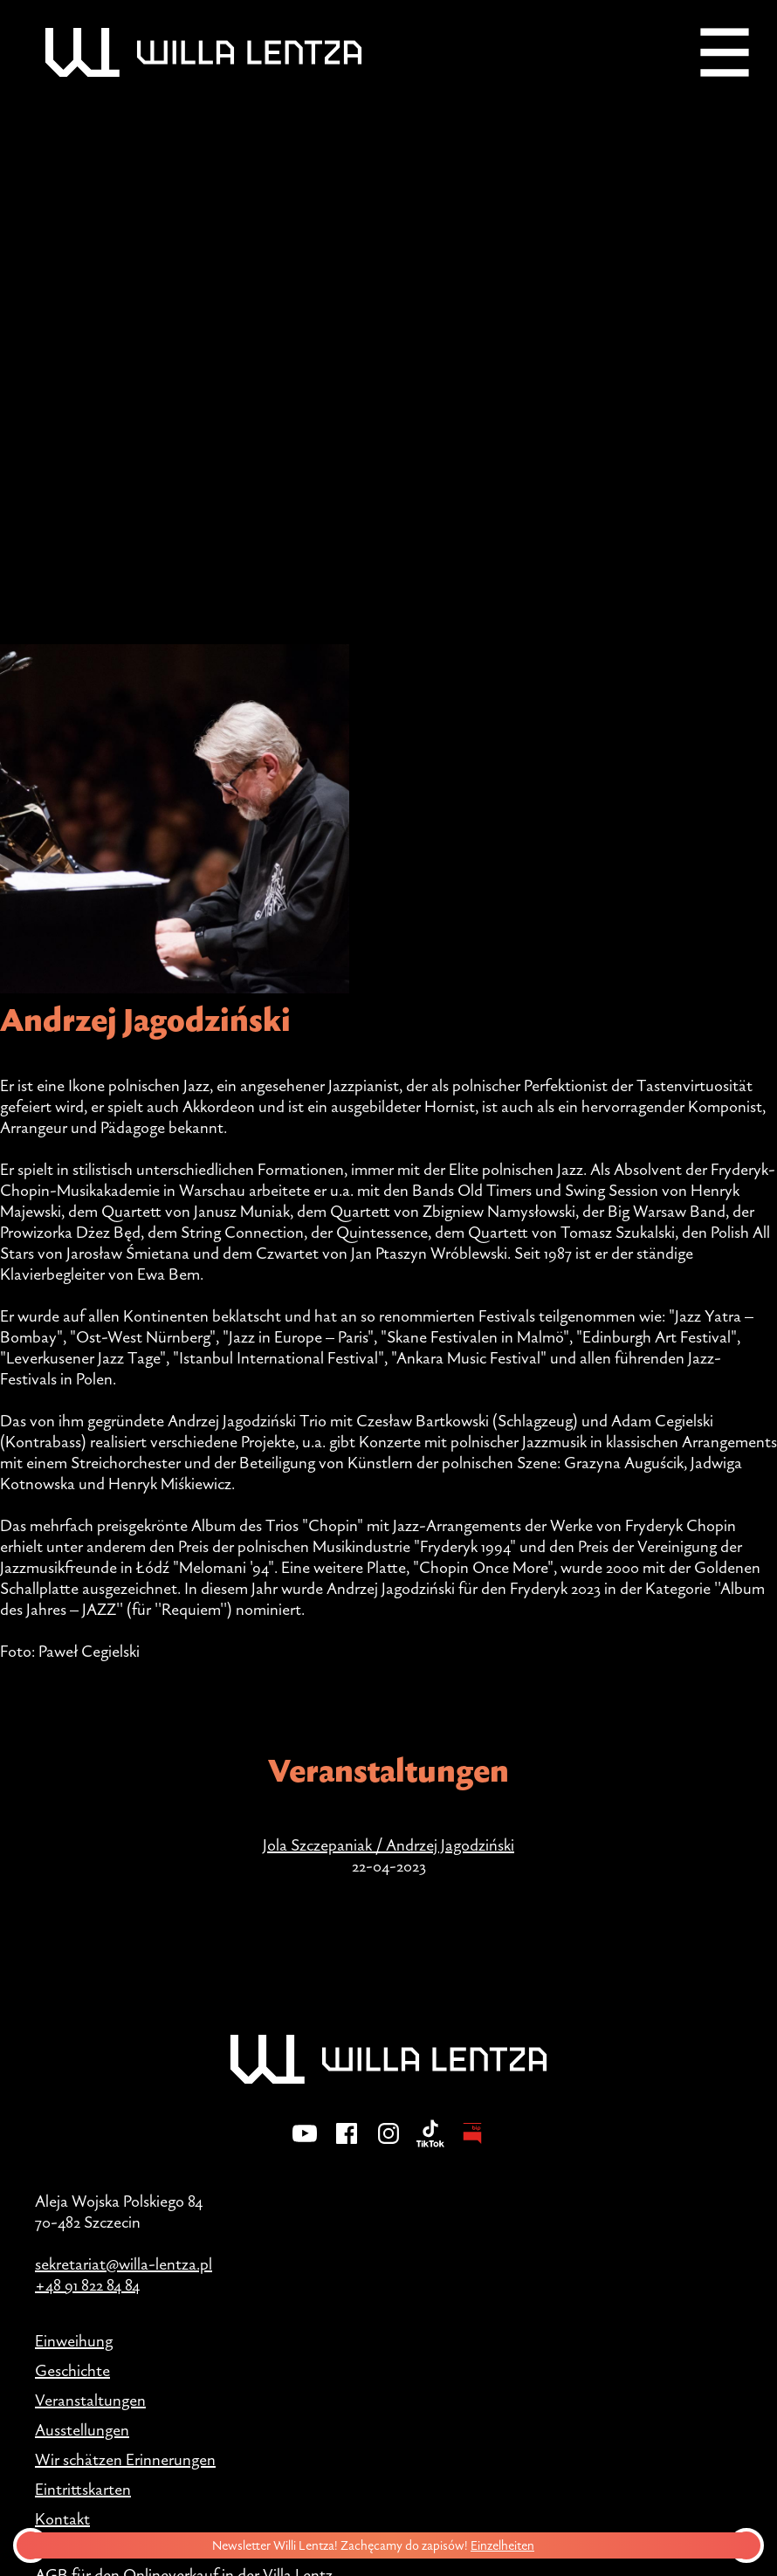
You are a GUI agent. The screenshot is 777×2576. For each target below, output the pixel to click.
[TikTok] (430, 2144)
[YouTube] (305, 2144)
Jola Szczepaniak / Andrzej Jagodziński (388, 1844)
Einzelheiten (506, 2545)
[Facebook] (347, 2144)
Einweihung (74, 2340)
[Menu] (724, 52)
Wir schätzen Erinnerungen (125, 2459)
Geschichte (72, 2370)
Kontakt (62, 2518)
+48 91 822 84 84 (87, 2284)
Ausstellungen (82, 2429)
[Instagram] (388, 2144)
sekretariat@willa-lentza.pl (123, 2263)
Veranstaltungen (90, 2399)
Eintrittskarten (83, 2488)
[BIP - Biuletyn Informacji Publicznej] (472, 2144)
